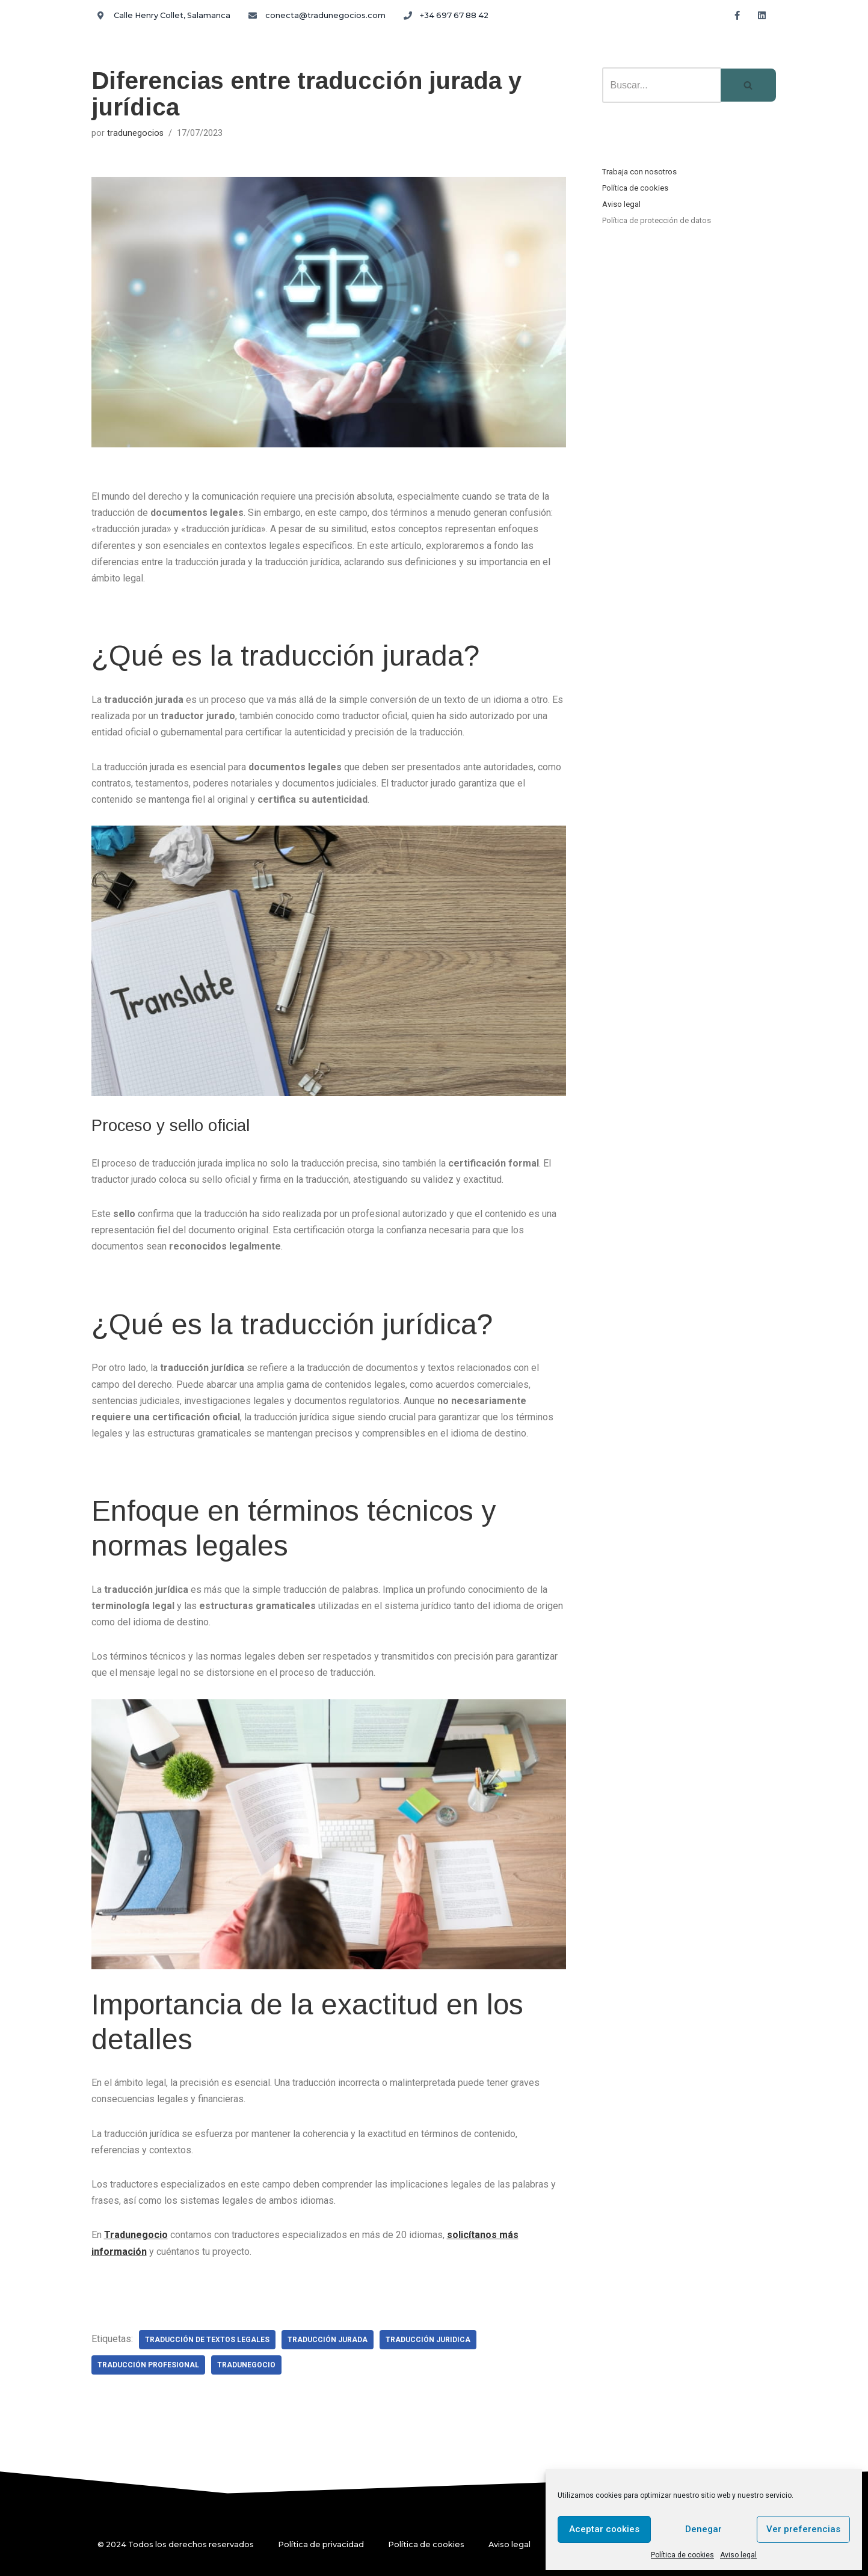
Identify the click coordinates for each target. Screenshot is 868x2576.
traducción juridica (428, 2339)
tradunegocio (246, 2365)
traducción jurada (328, 2339)
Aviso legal (738, 2555)
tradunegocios (135, 133)
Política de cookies (682, 2555)
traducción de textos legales (207, 2339)
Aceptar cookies (604, 2529)
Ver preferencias (803, 2529)
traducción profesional (148, 2365)
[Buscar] (661, 85)
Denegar (703, 2529)
